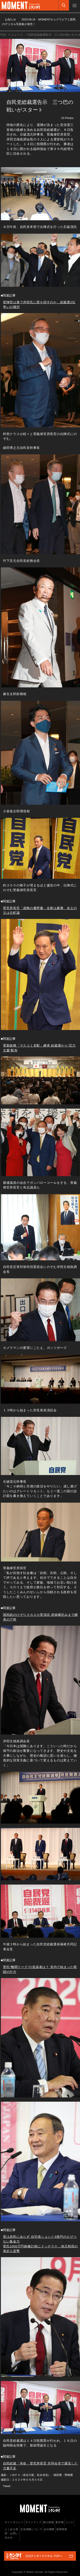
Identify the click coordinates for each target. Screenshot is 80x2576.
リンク (69, 2522)
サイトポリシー (14, 2522)
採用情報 (61, 2529)
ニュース (17, 34)
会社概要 (49, 2529)
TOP (3, 34)
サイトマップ (33, 2522)
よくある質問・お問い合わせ (11, 2533)
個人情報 (48, 2522)
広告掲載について (31, 2529)
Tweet (6, 2486)
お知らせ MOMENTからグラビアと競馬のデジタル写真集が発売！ (39, 22)
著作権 (59, 2522)
